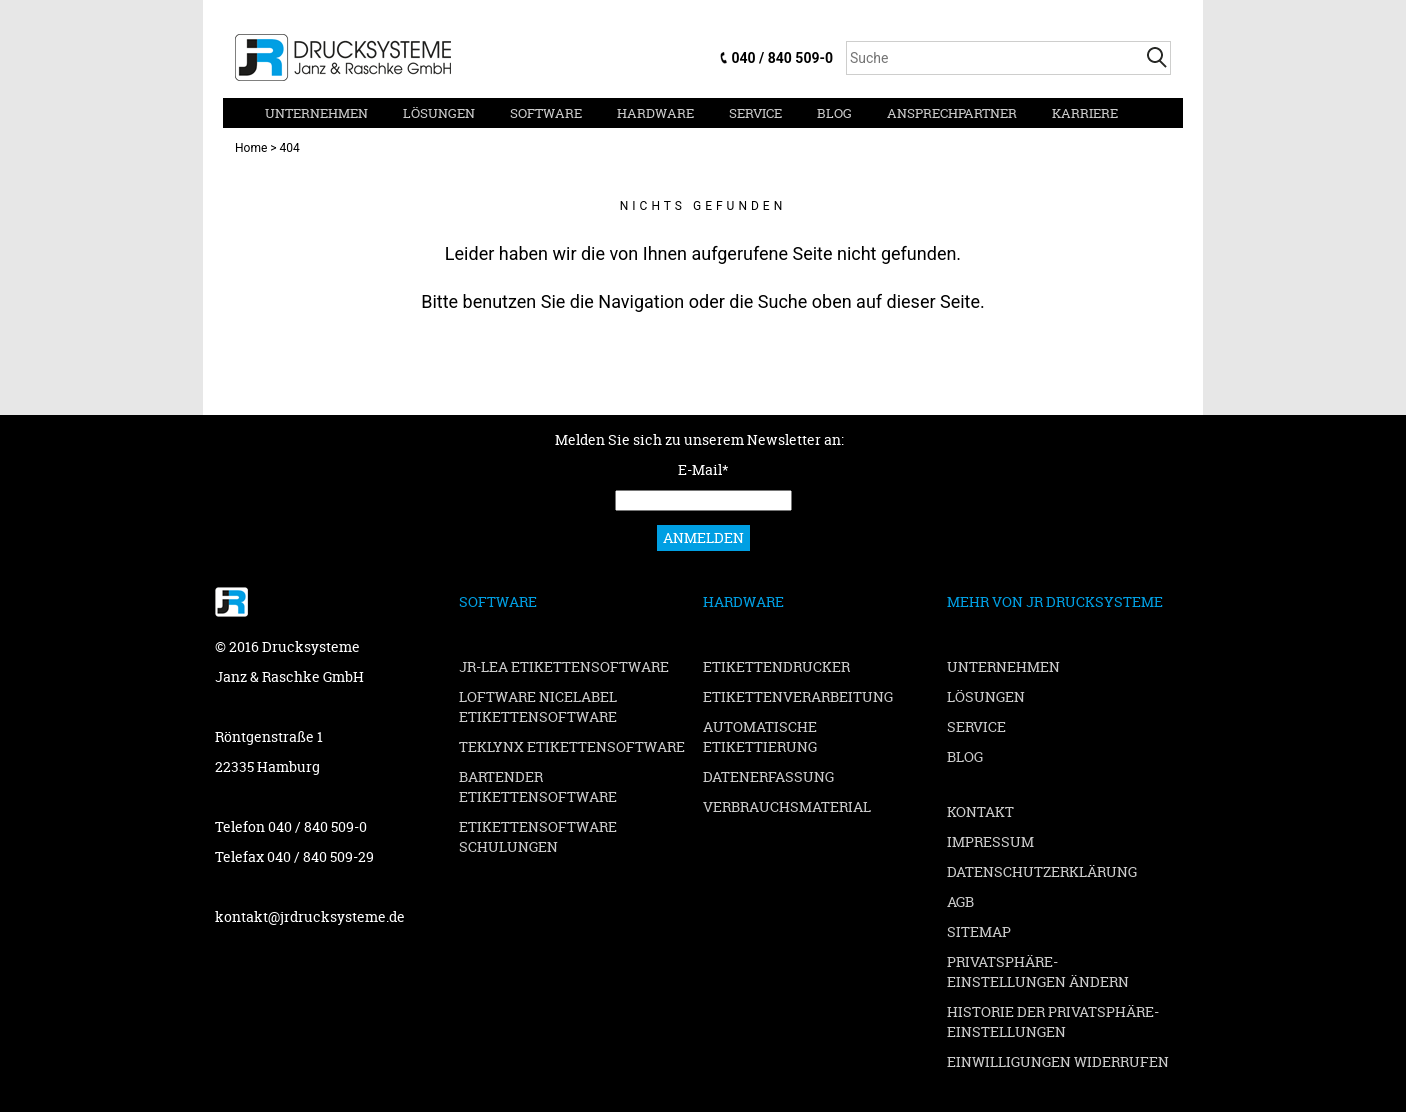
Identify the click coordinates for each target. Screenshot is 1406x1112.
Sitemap (979, 931)
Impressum (990, 841)
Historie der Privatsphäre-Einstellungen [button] (1053, 1021)
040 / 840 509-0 (782, 58)
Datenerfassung (768, 776)
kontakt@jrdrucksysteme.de (310, 916)
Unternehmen (316, 113)
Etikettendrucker (776, 666)
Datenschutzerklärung (1042, 871)
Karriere (1085, 113)
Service (755, 113)
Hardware (655, 113)
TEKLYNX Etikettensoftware (572, 746)
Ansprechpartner (952, 113)
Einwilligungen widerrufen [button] (1058, 1061)
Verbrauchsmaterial (787, 806)
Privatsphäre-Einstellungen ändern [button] (1038, 971)
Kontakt (980, 811)
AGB (960, 901)
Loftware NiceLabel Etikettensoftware (538, 706)
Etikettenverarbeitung (798, 696)
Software (546, 113)
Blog (834, 113)
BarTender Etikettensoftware (538, 786)
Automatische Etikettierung (760, 736)
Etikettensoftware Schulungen (538, 836)
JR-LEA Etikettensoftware (564, 666)
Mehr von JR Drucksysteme (1055, 601)
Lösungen (439, 113)
